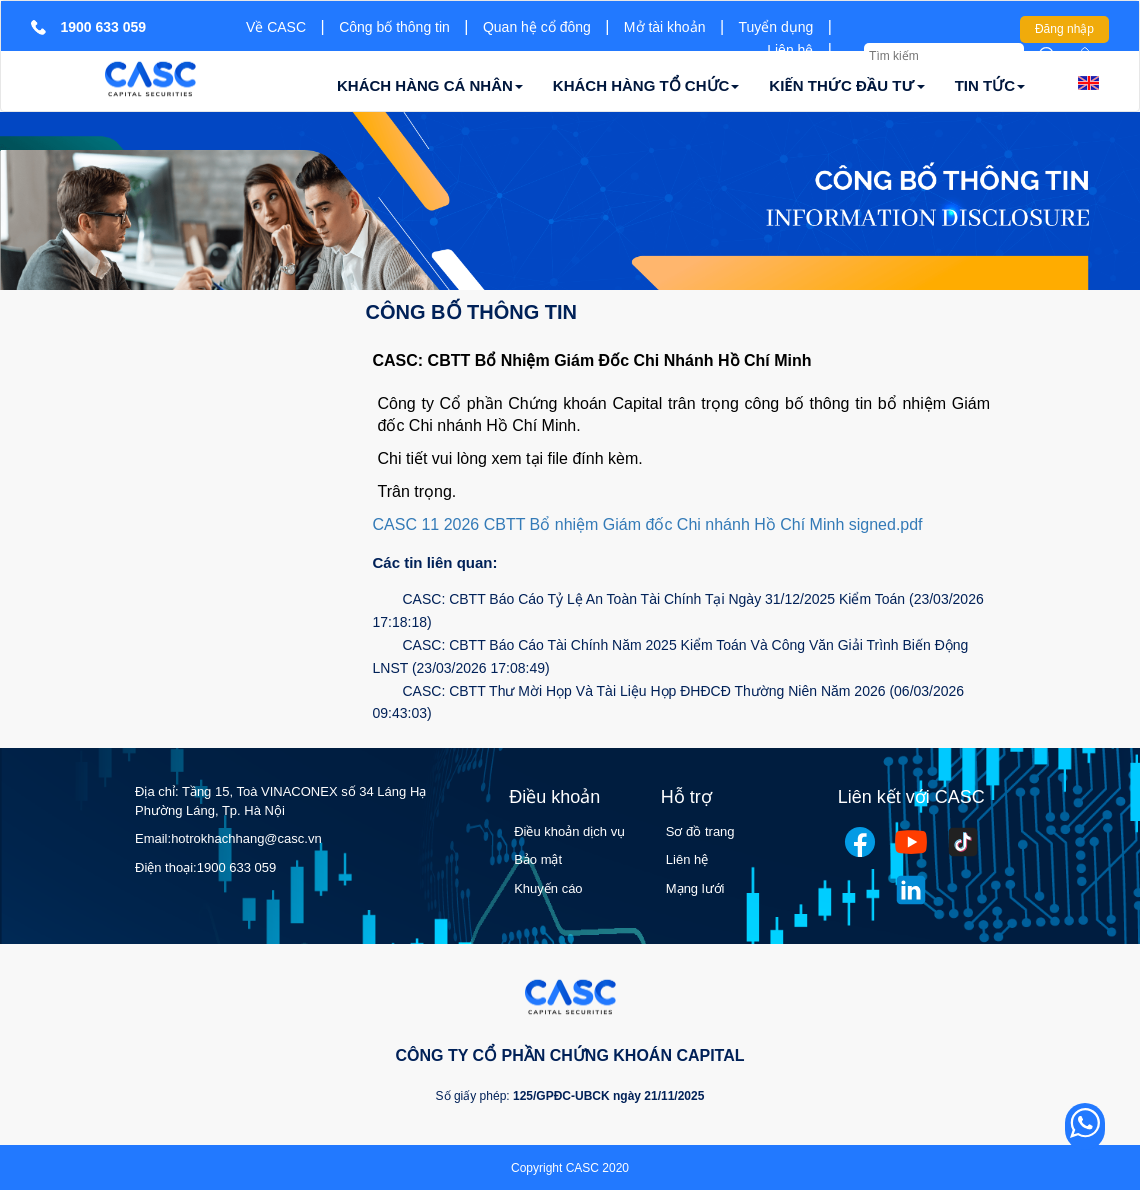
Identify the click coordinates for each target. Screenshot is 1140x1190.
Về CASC (276, 27)
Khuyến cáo (548, 888)
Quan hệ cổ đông (537, 27)
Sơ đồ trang (700, 831)
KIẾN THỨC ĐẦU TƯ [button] (846, 85)
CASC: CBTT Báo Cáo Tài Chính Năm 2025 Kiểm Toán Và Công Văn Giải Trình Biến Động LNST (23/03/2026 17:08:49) (671, 656)
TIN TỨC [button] (990, 85)
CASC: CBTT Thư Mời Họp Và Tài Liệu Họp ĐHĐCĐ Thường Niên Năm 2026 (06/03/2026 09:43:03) (669, 702)
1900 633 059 (237, 867)
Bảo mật (538, 859)
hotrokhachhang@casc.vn (246, 838)
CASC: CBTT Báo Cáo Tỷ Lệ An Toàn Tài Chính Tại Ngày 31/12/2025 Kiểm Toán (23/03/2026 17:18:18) (678, 610)
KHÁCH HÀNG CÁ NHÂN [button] (430, 85)
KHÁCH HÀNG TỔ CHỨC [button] (646, 85)
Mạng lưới (695, 888)
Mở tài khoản (665, 27)
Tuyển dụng (776, 27)
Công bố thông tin (394, 27)
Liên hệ (790, 50)
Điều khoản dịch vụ (569, 831)
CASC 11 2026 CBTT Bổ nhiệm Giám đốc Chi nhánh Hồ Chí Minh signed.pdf (648, 524)
